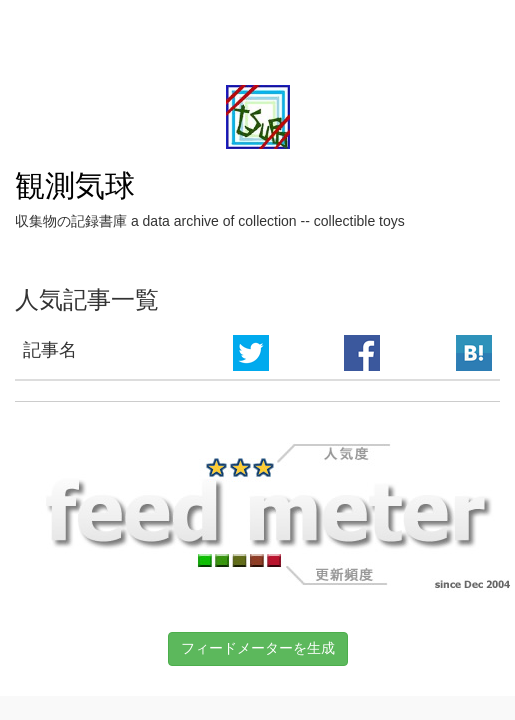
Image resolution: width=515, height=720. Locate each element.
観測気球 (75, 185)
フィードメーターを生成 (258, 648)
